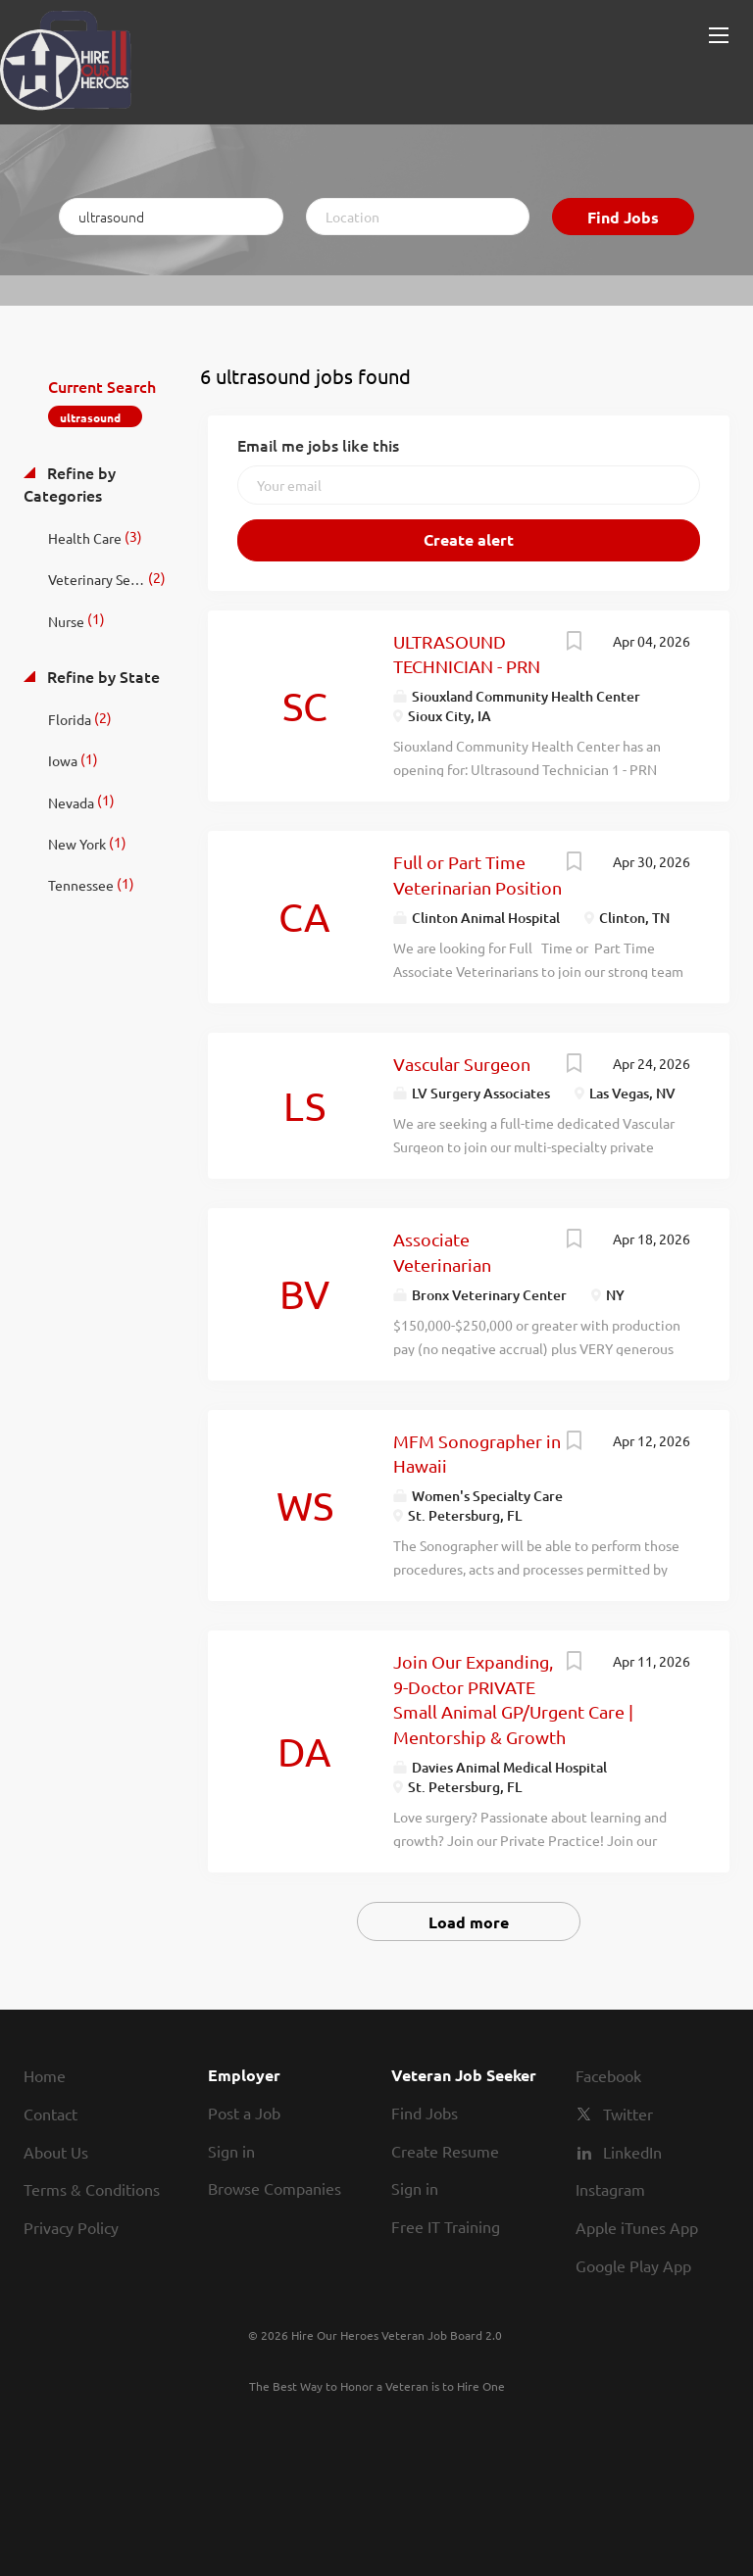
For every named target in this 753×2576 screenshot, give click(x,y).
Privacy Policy (71, 2227)
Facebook (608, 2075)
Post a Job (244, 2112)
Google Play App (633, 2265)
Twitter (628, 2113)
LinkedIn (632, 2152)
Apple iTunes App (637, 2227)
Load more (468, 1922)
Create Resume (445, 2151)
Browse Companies (274, 2188)
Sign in (231, 2151)
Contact (50, 2113)
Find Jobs (623, 217)
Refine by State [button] (101, 676)
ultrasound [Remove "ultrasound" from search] (90, 417)
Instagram (610, 2189)
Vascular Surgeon (461, 1063)
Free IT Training (445, 2226)
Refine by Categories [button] (70, 484)
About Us (56, 2152)
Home (45, 2075)
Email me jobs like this (318, 445)
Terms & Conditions (92, 2189)
